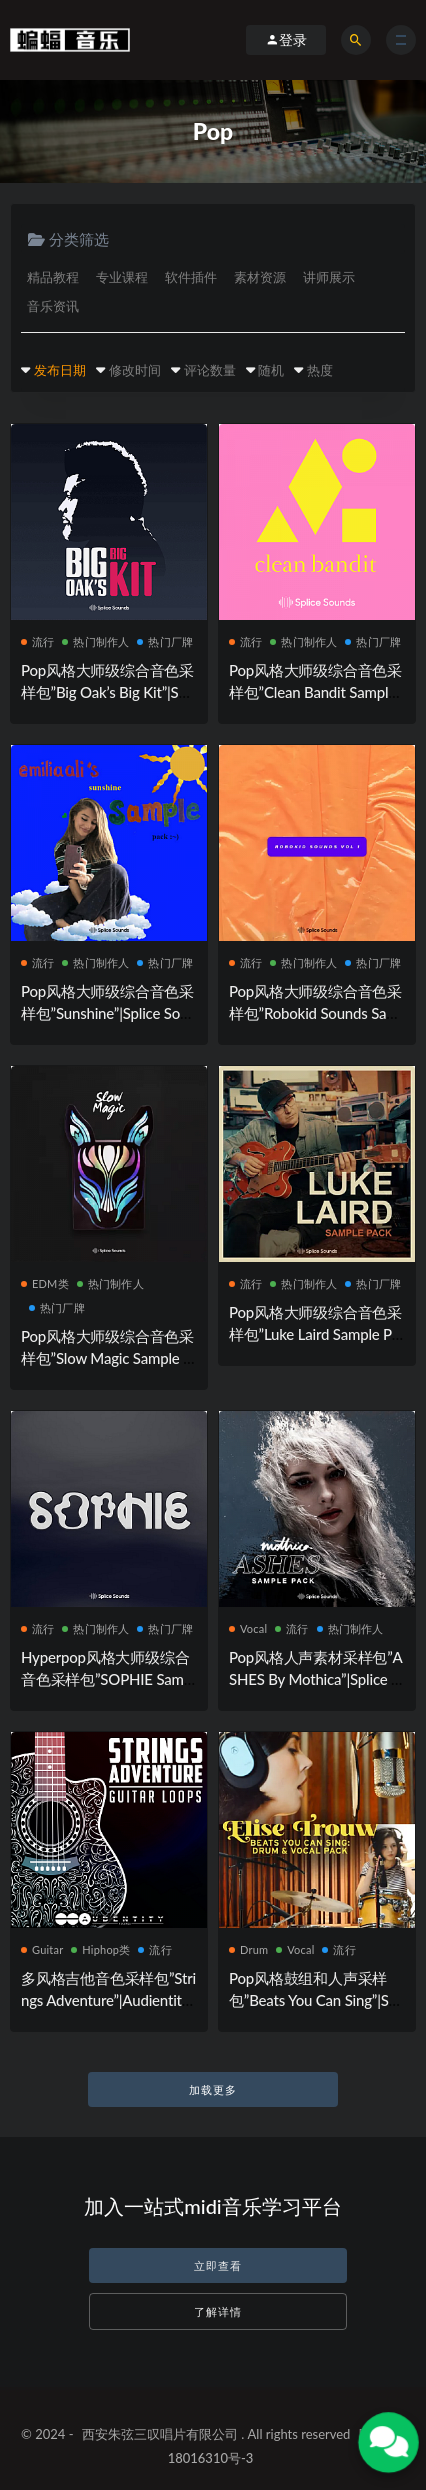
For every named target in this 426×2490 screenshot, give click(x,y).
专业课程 (122, 277)
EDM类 (45, 1283)
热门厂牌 (165, 641)
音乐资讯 (53, 306)
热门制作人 (95, 641)
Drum (248, 1949)
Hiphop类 (100, 1949)
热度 (320, 370)
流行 (37, 641)
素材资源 (260, 277)
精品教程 (53, 277)
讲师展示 (329, 277)
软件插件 (191, 277)
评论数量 (210, 370)
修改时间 (135, 370)
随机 (271, 370)
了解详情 (218, 2311)
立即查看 (218, 2265)
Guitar (42, 1949)
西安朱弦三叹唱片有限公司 (160, 2434)
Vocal (248, 1628)
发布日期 (60, 370)
